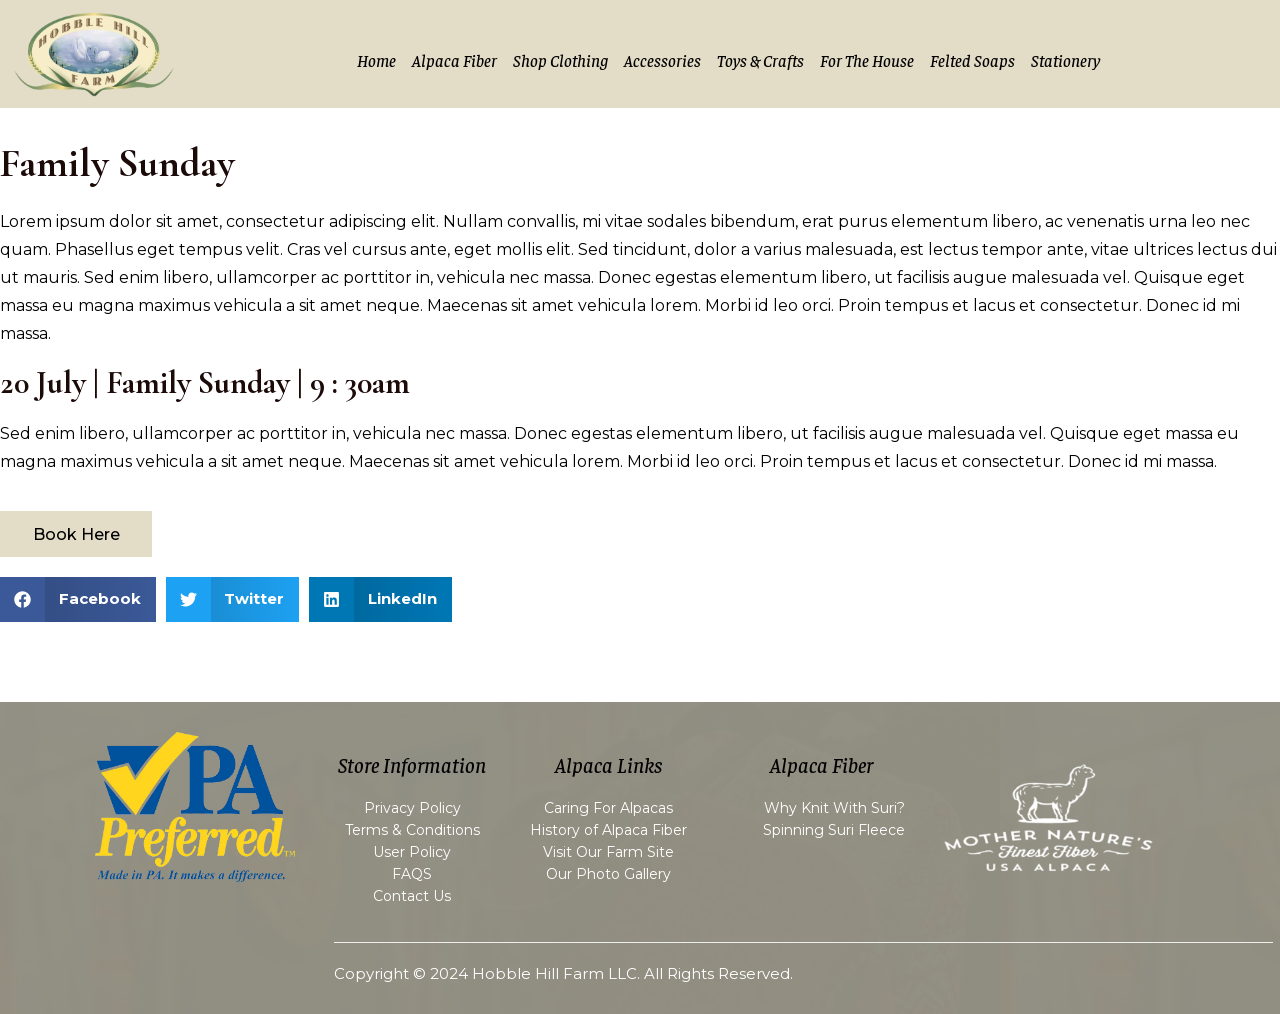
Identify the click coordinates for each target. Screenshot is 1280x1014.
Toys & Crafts (760, 60)
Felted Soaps (972, 60)
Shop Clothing (560, 60)
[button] (78, 599)
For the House (867, 60)
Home (376, 60)
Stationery (1065, 60)
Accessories (662, 60)
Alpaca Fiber (454, 60)
